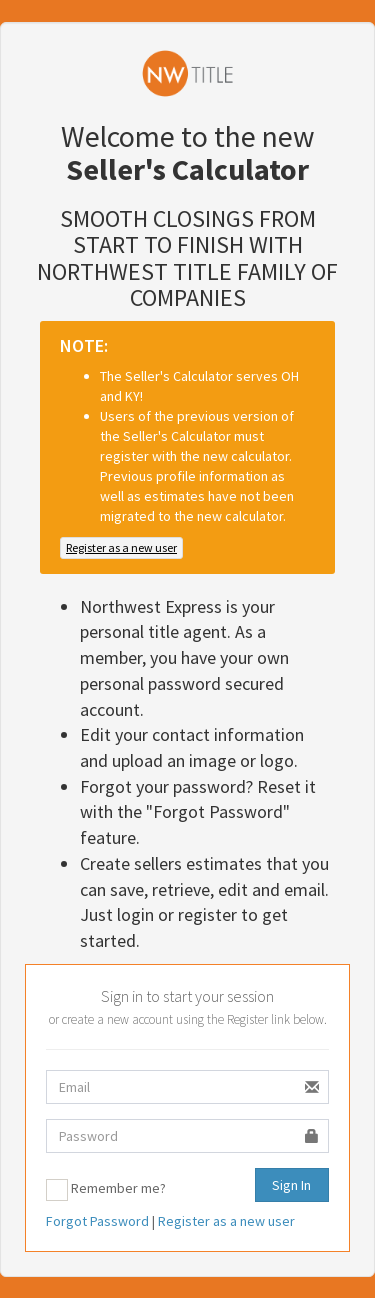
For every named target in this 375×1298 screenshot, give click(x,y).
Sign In (291, 1185)
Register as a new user (121, 547)
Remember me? (118, 1188)
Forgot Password (97, 1221)
